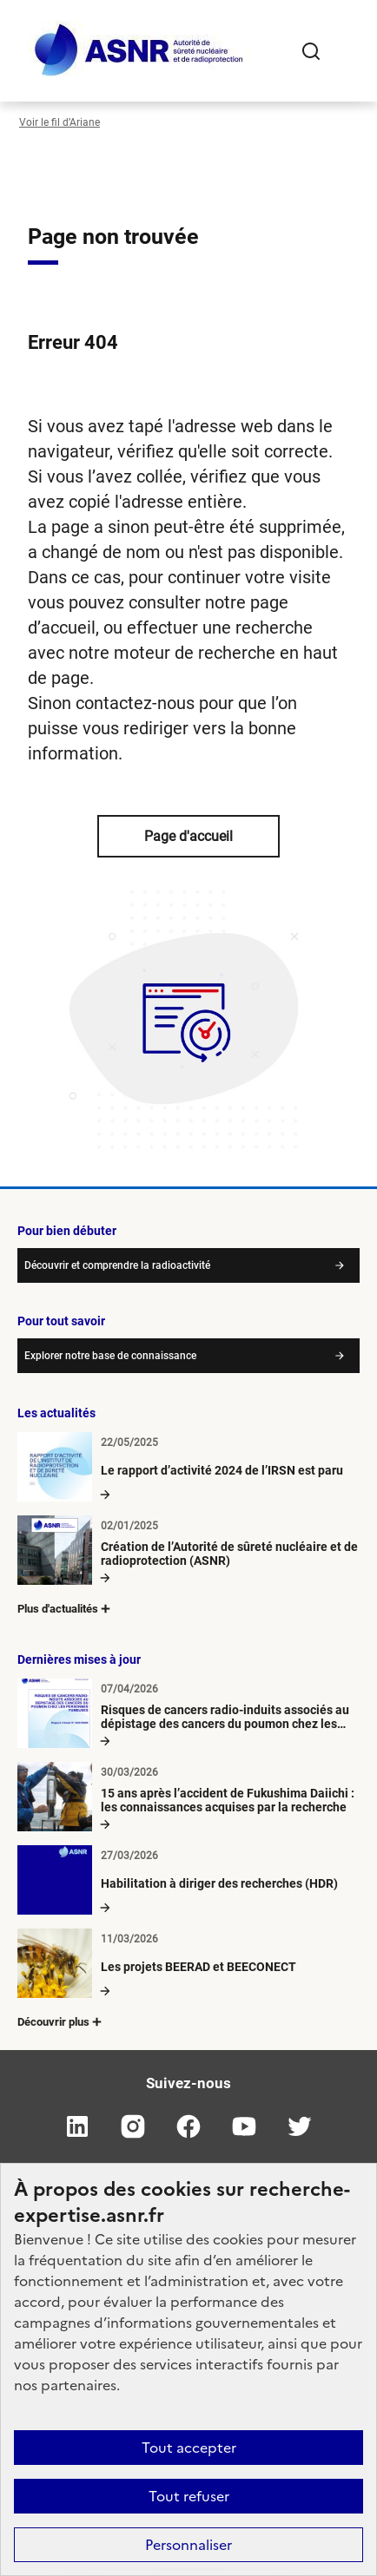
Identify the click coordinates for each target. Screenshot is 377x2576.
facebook (188, 2126)
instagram (133, 2126)
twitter (299, 2126)
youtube (244, 2126)
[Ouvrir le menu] (345, 51)
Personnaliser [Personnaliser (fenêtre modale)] (188, 2544)
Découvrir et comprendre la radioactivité (117, 1265)
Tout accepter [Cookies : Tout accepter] (189, 2447)
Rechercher (311, 51)
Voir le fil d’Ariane (59, 122)
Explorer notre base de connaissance (110, 1356)
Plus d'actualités (65, 1608)
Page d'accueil (188, 836)
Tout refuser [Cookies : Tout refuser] (189, 2496)
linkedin (77, 2126)
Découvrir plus (60, 2021)
